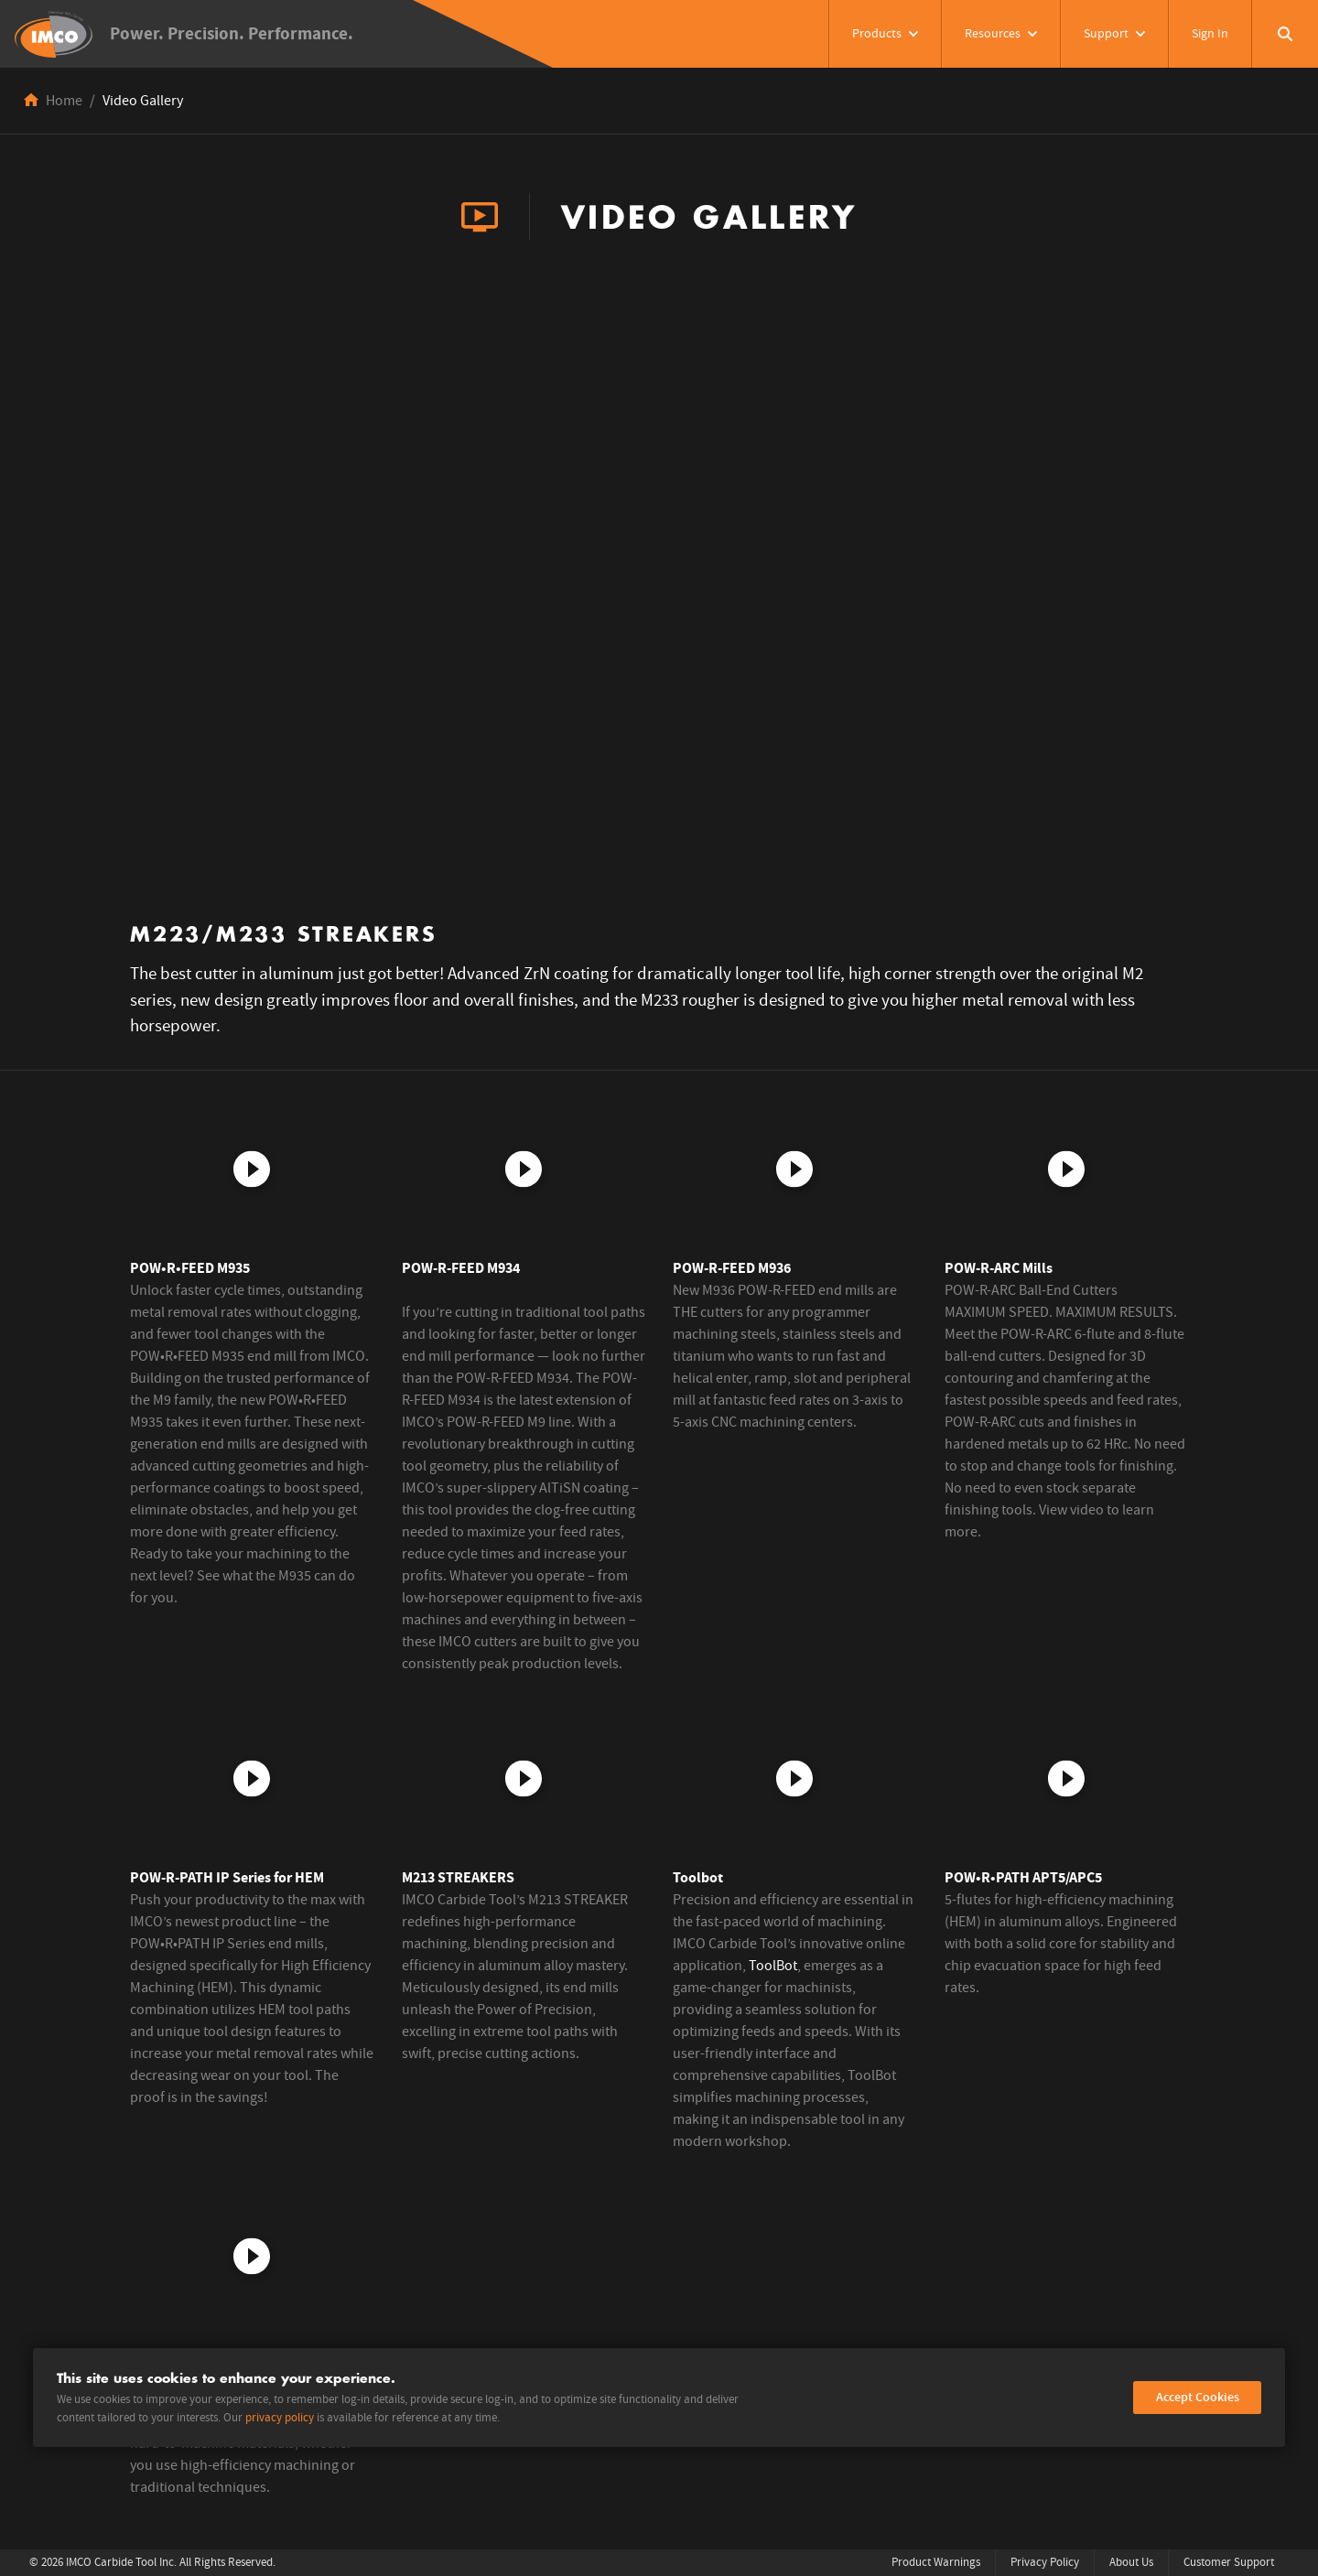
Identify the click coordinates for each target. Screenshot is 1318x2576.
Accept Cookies (1197, 2397)
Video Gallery (143, 100)
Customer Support (1228, 2563)
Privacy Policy (1044, 2563)
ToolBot (773, 1965)
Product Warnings (935, 2563)
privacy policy (279, 2417)
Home (64, 100)
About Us (1131, 2563)
